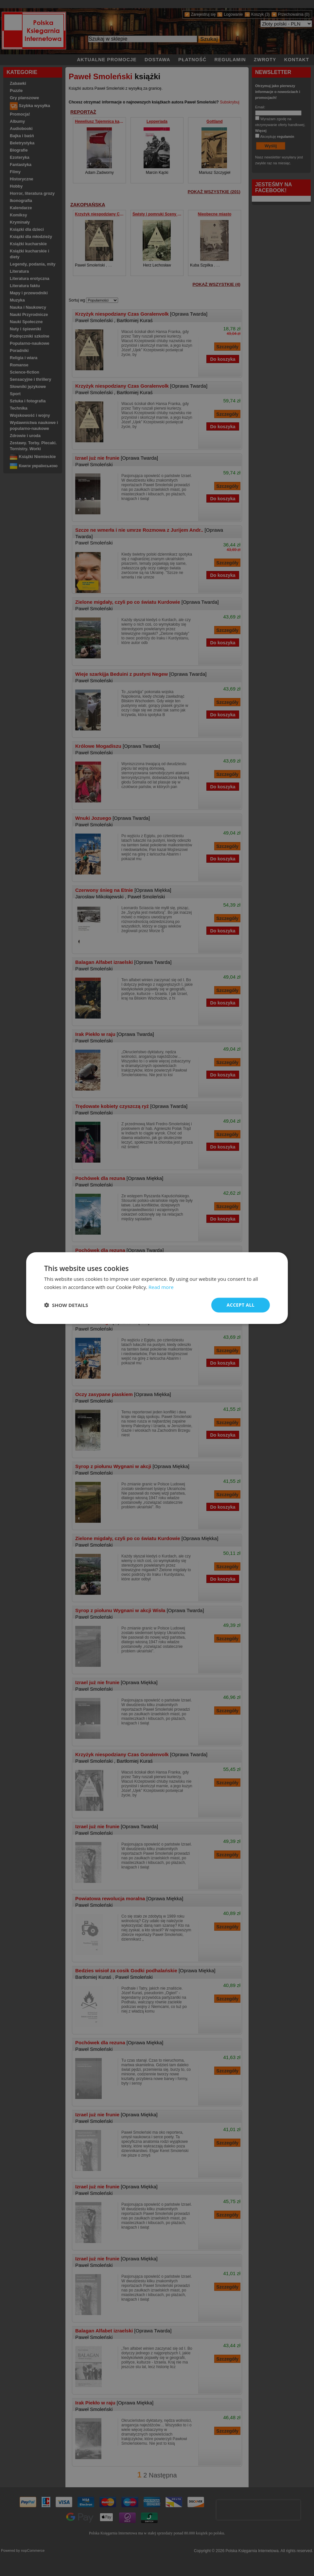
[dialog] (157, 1288)
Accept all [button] (240, 1305)
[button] (66, 1305)
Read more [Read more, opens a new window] (161, 1287)
